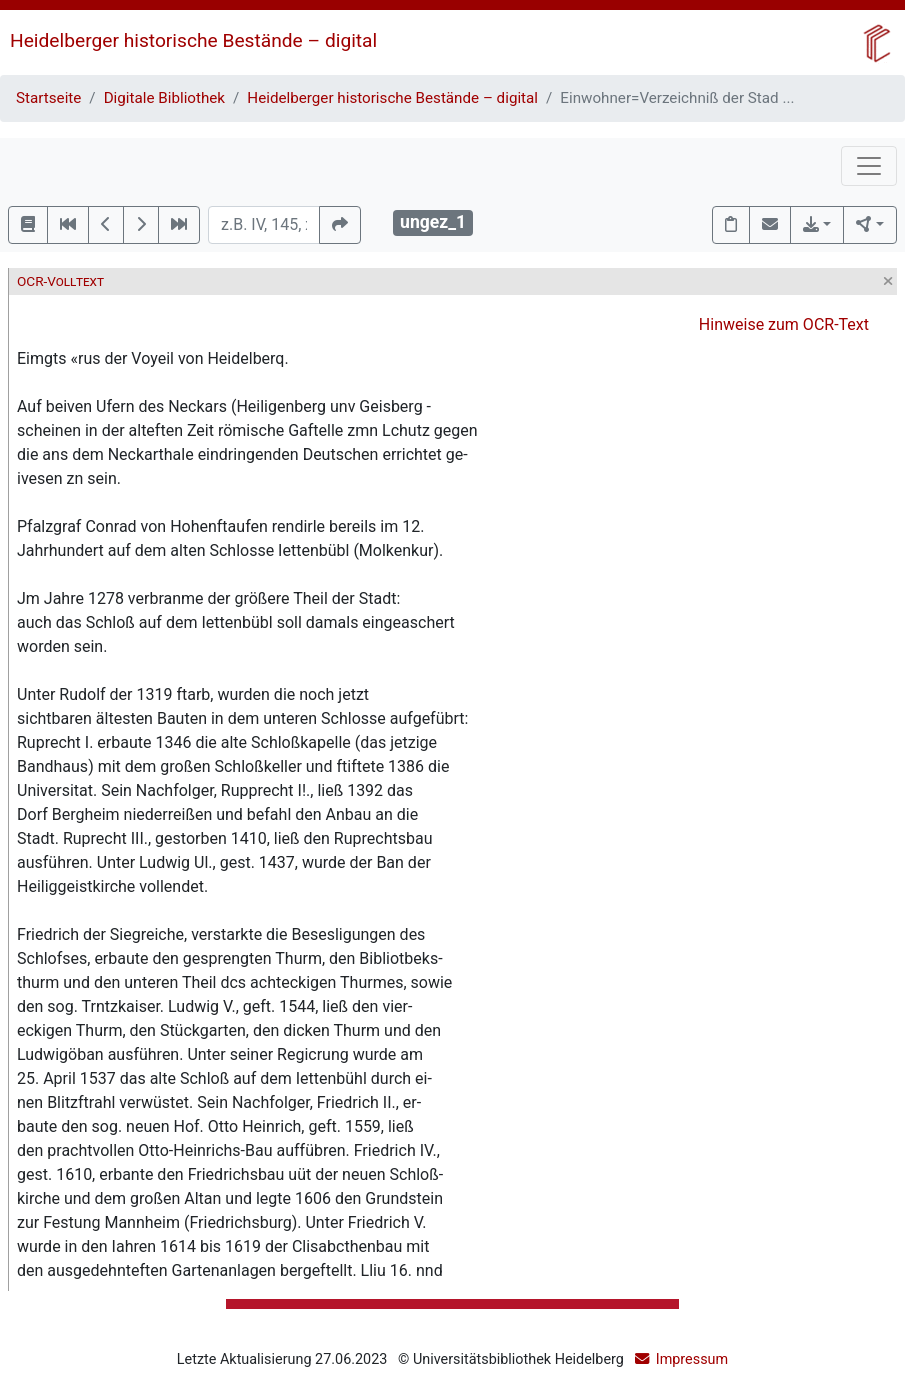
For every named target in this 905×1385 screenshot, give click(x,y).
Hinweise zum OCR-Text (784, 324)
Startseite (48, 98)
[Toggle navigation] (869, 166)
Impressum (692, 1359)
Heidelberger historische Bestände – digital (193, 40)
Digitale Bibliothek (164, 98)
